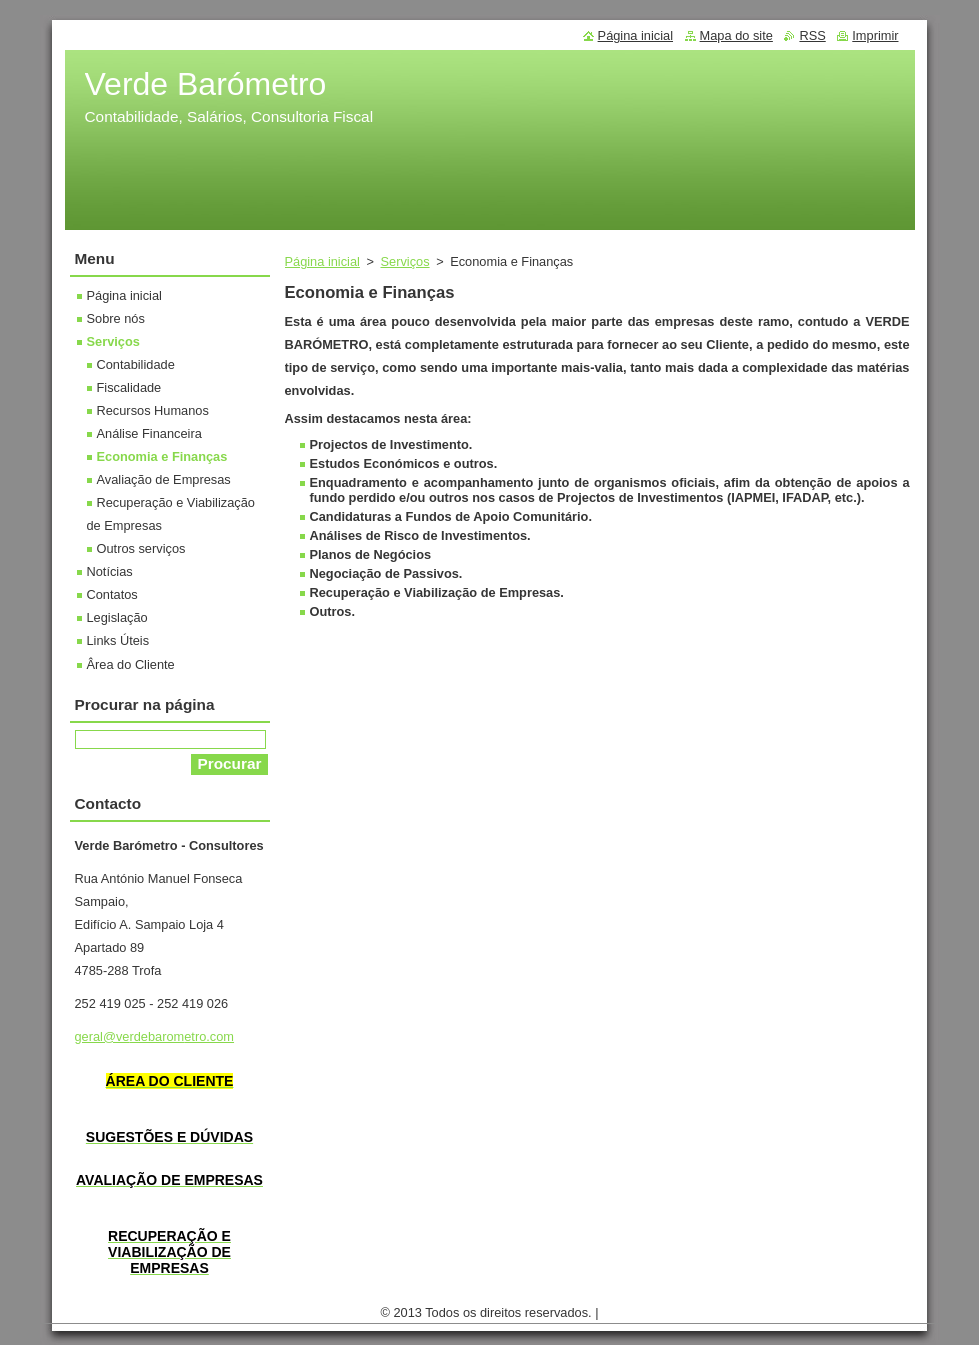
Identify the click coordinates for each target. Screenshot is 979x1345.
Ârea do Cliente (131, 664)
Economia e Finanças (162, 456)
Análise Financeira (149, 433)
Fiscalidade (129, 387)
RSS (812, 35)
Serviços (405, 261)
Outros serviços (141, 548)
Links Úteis (118, 640)
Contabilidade (136, 364)
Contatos (112, 594)
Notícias (110, 571)
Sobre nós (116, 318)
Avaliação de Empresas (164, 479)
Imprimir (875, 35)
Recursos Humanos (153, 410)
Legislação (117, 617)
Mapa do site (736, 35)
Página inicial (322, 261)
